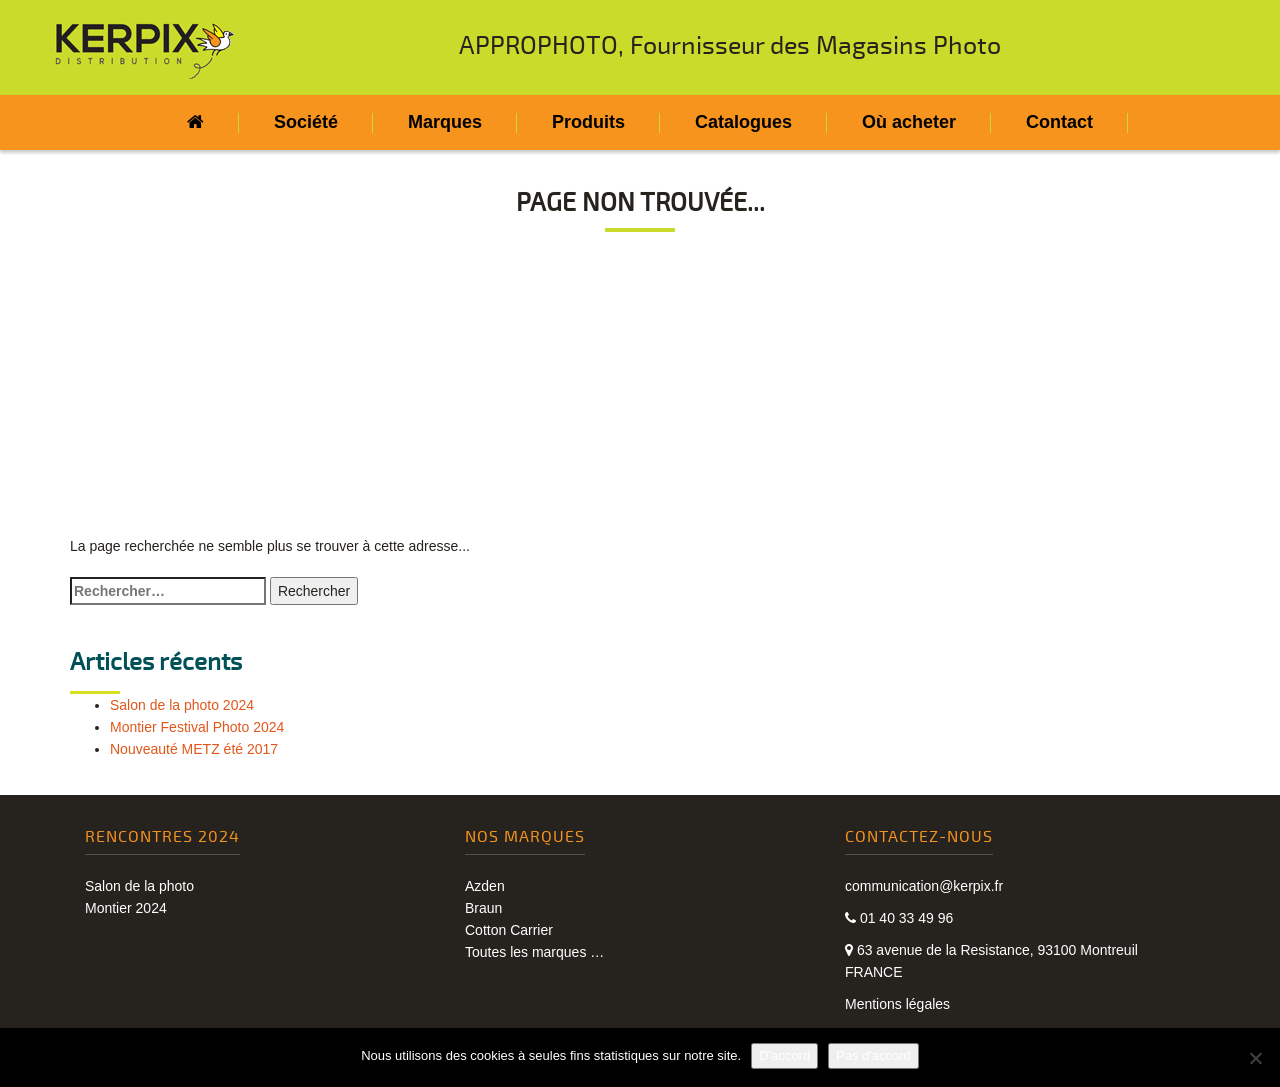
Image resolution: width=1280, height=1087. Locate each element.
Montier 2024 (126, 908)
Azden (485, 886)
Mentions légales (897, 1004)
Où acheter (909, 122)
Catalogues (743, 122)
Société (306, 122)
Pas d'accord (873, 1055)
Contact (1059, 122)
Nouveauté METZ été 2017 (194, 749)
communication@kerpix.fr (924, 886)
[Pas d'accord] (1255, 1058)
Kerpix (145, 51)
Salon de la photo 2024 (182, 705)
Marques (445, 122)
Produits (588, 122)
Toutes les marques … (534, 952)
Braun (483, 908)
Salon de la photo (139, 886)
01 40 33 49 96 (899, 918)
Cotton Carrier (509, 930)
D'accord (784, 1055)
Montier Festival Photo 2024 (197, 727)
